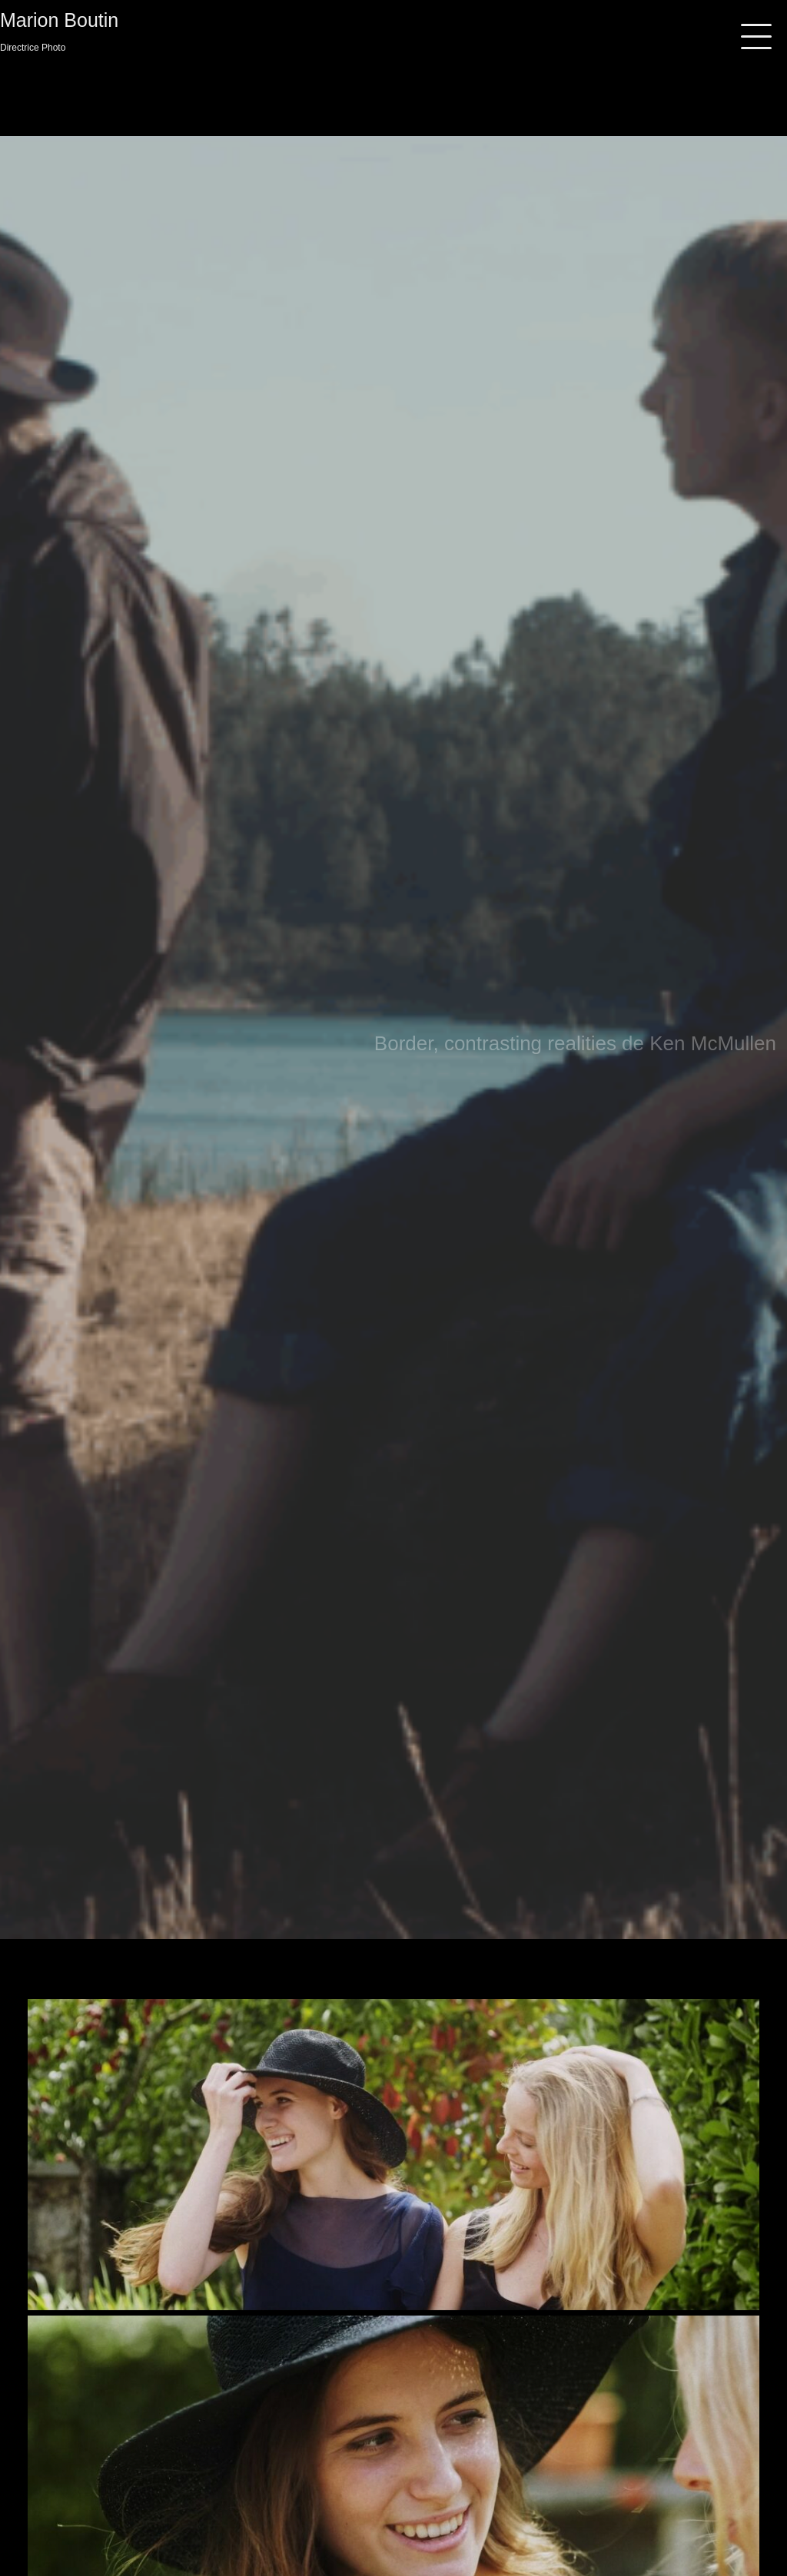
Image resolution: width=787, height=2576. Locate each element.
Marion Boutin (59, 20)
